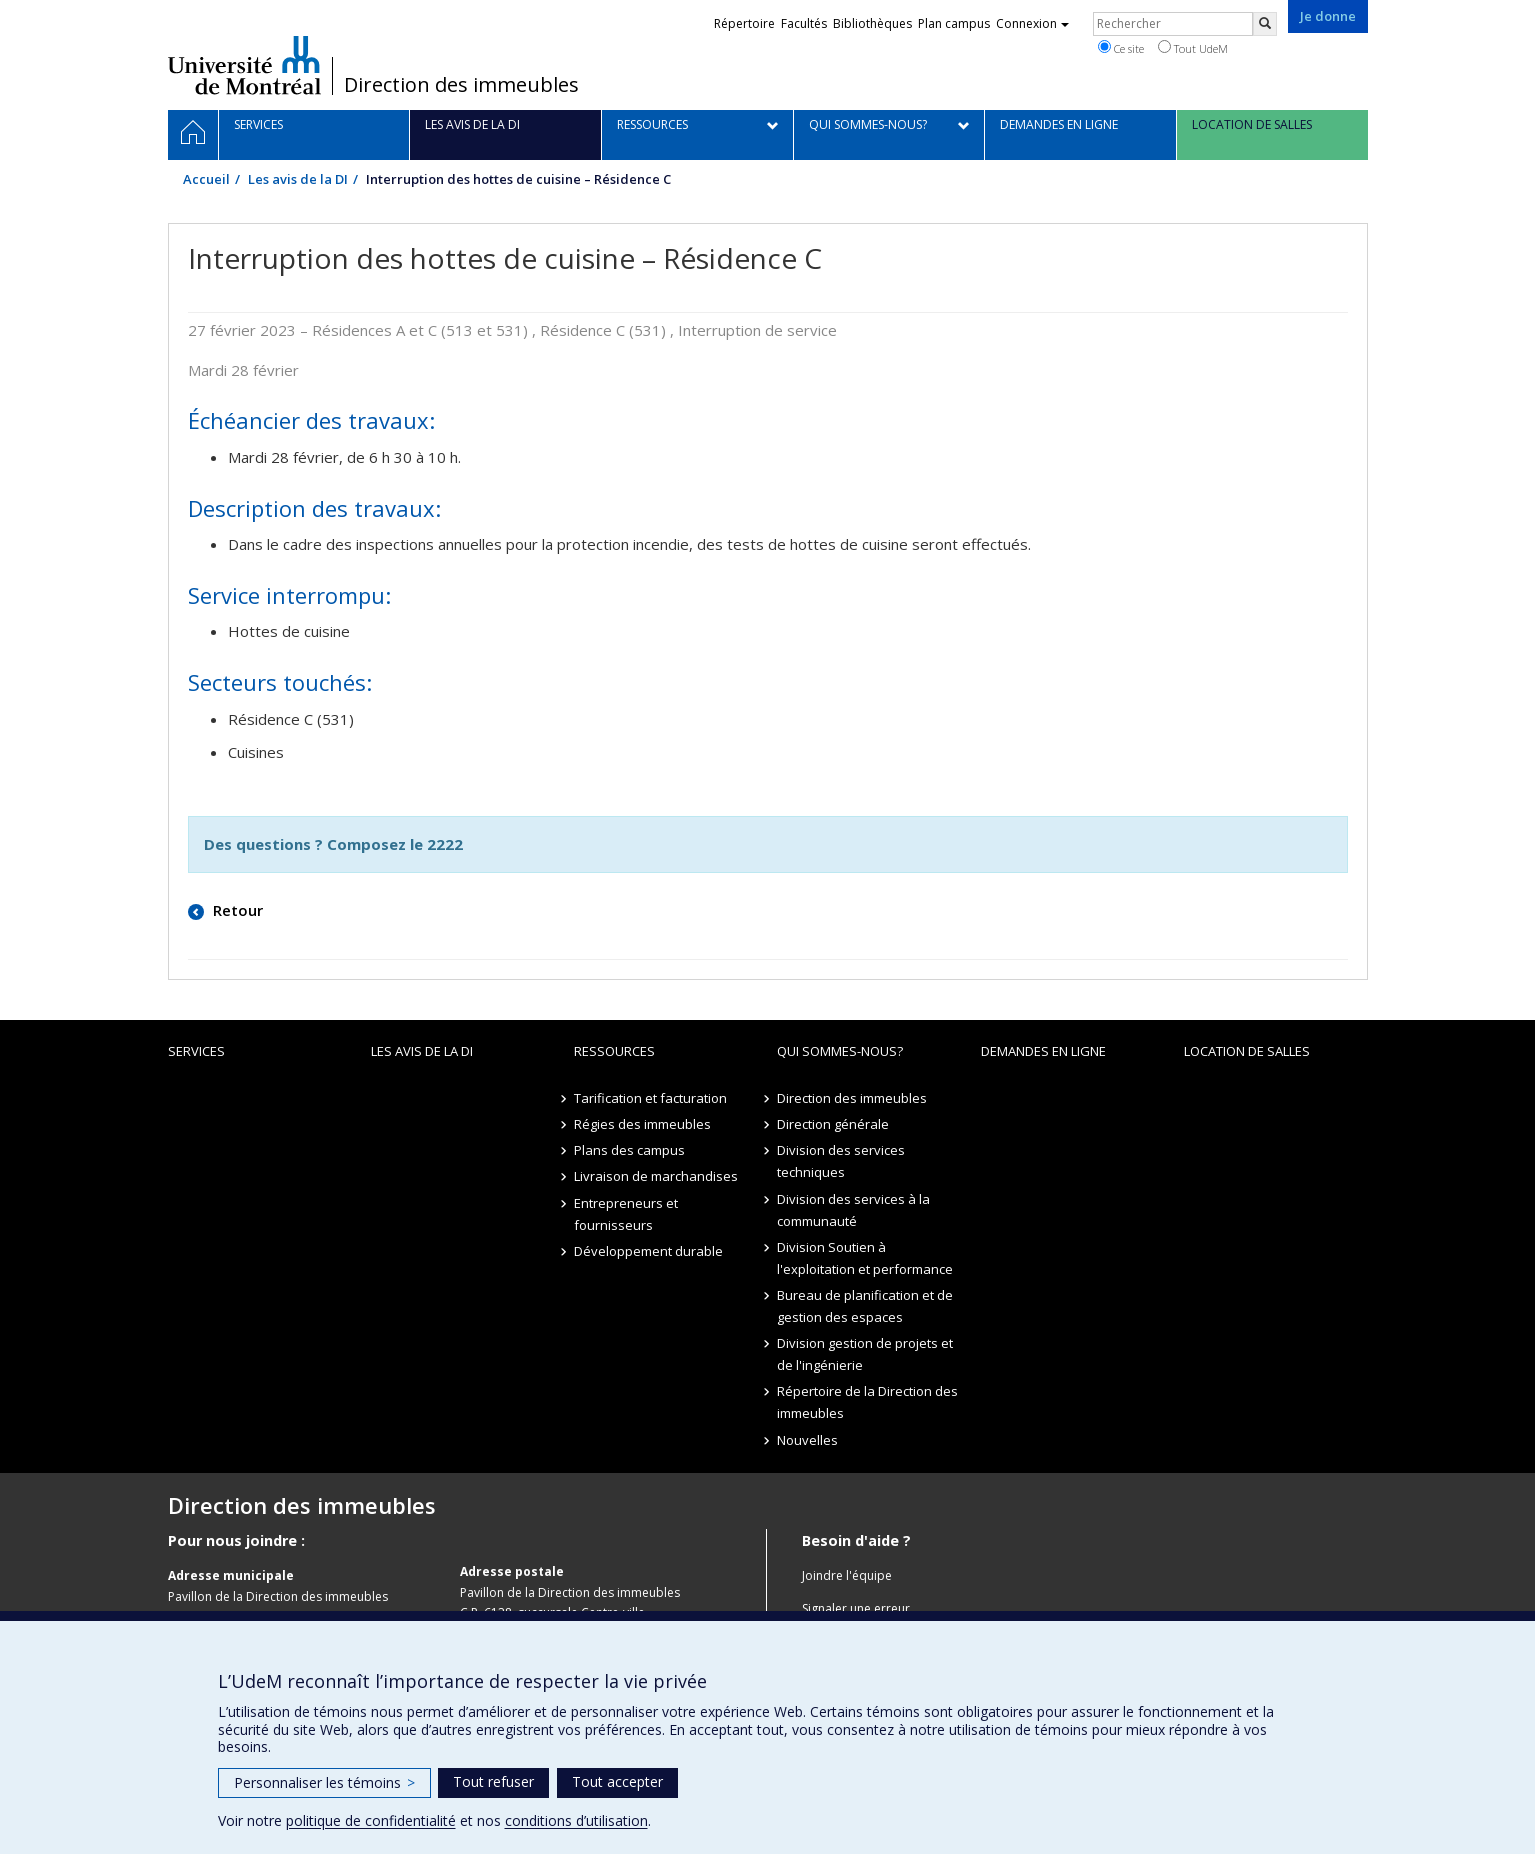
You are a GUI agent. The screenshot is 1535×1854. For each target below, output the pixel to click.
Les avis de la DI (298, 179)
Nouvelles (807, 1440)
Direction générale (833, 1124)
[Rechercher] (1265, 24)
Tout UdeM (1193, 48)
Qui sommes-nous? (840, 1051)
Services (196, 1051)
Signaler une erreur (856, 1608)
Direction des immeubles (461, 85)
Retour (236, 910)
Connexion (1032, 23)
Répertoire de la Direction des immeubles (867, 1402)
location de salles (1247, 1051)
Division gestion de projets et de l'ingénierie (865, 1354)
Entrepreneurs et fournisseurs (626, 1214)
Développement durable (648, 1251)
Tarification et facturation (650, 1098)
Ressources (614, 1051)
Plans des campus (629, 1150)
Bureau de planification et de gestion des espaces (865, 1306)
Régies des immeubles (642, 1124)
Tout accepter (617, 1781)
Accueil (206, 179)
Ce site (1121, 48)
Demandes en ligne (1043, 1051)
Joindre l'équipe (847, 1575)
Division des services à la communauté (853, 1210)
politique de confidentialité (371, 1820)
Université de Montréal (244, 65)
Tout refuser (493, 1781)
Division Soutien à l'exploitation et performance (865, 1258)
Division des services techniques (841, 1161)
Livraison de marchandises (656, 1176)
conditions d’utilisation (576, 1820)
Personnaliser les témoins (324, 1782)
